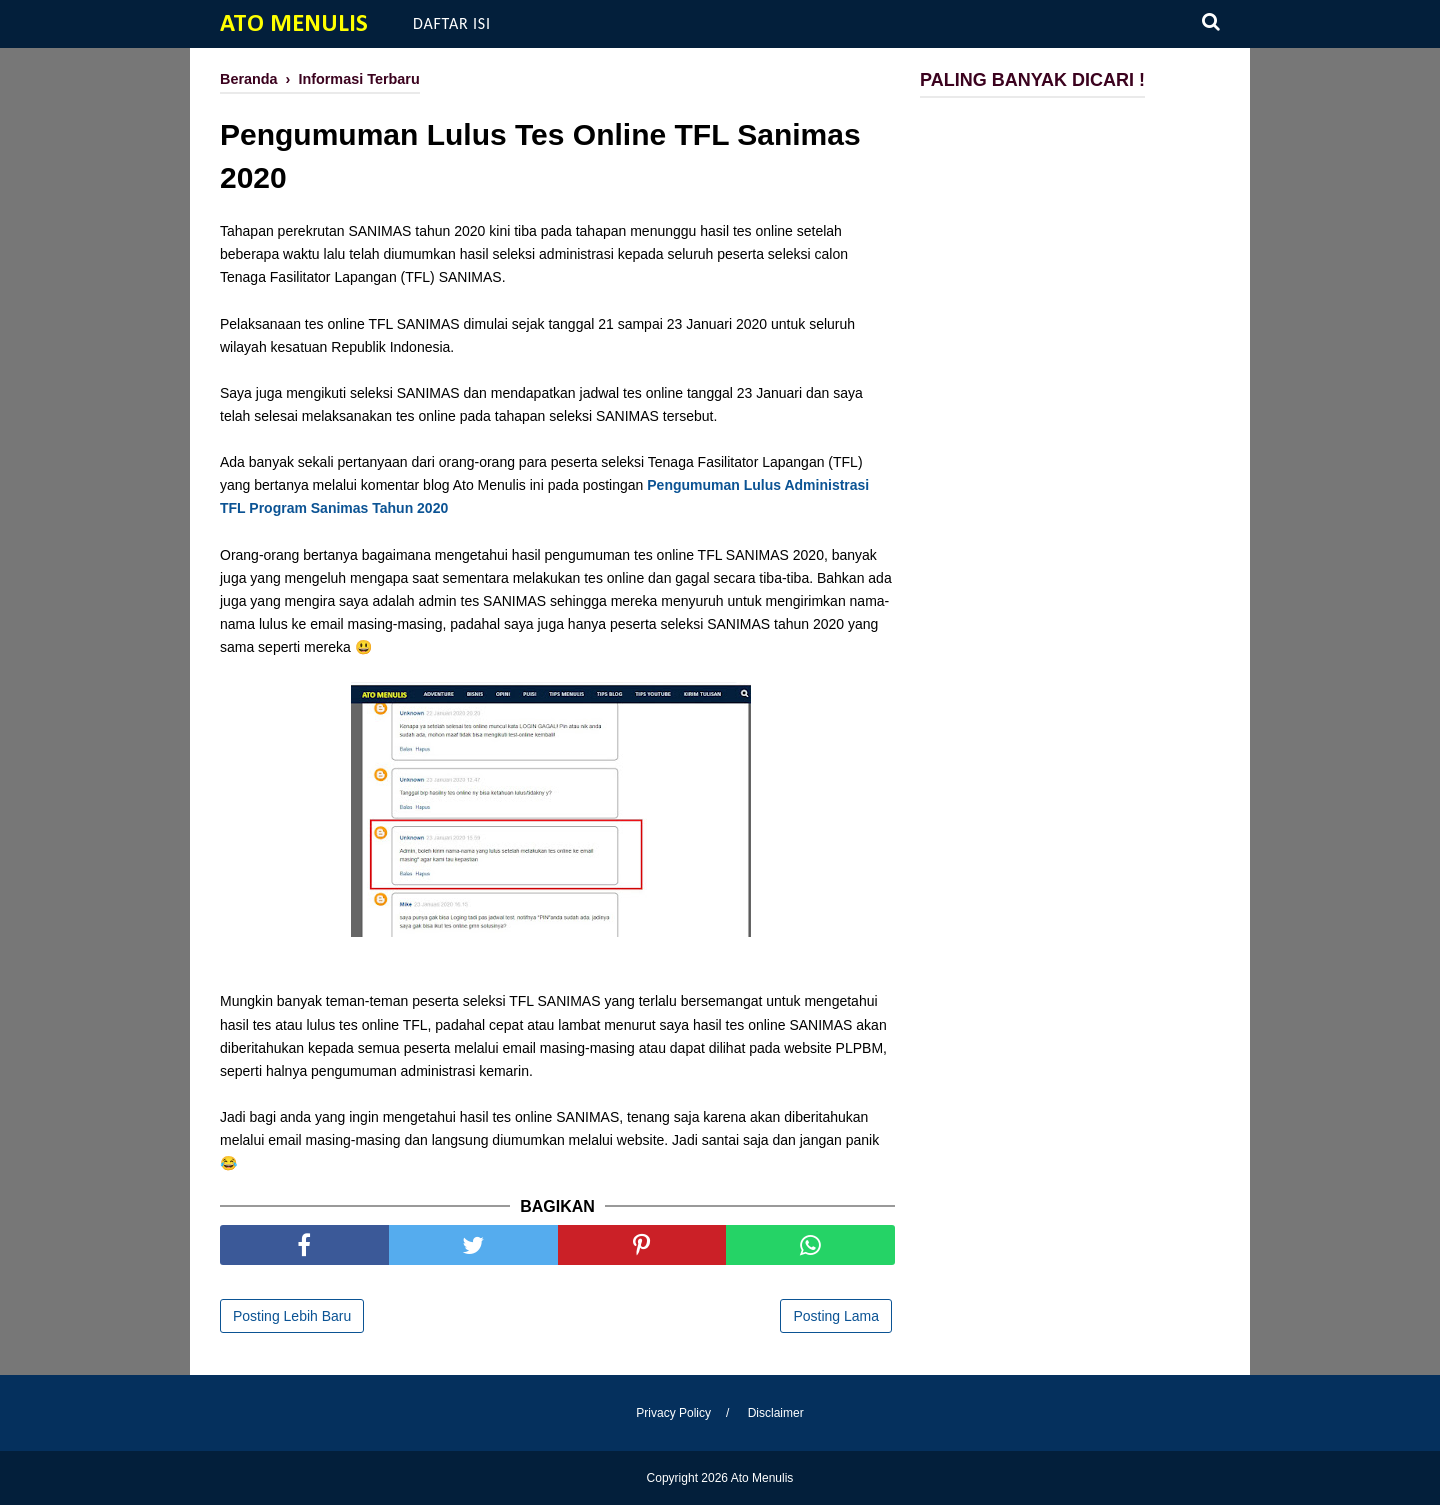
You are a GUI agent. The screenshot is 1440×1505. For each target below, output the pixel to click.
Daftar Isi (452, 23)
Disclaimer (776, 1413)
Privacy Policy (673, 1413)
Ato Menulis (294, 24)
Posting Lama (836, 1316)
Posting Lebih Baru (292, 1316)
